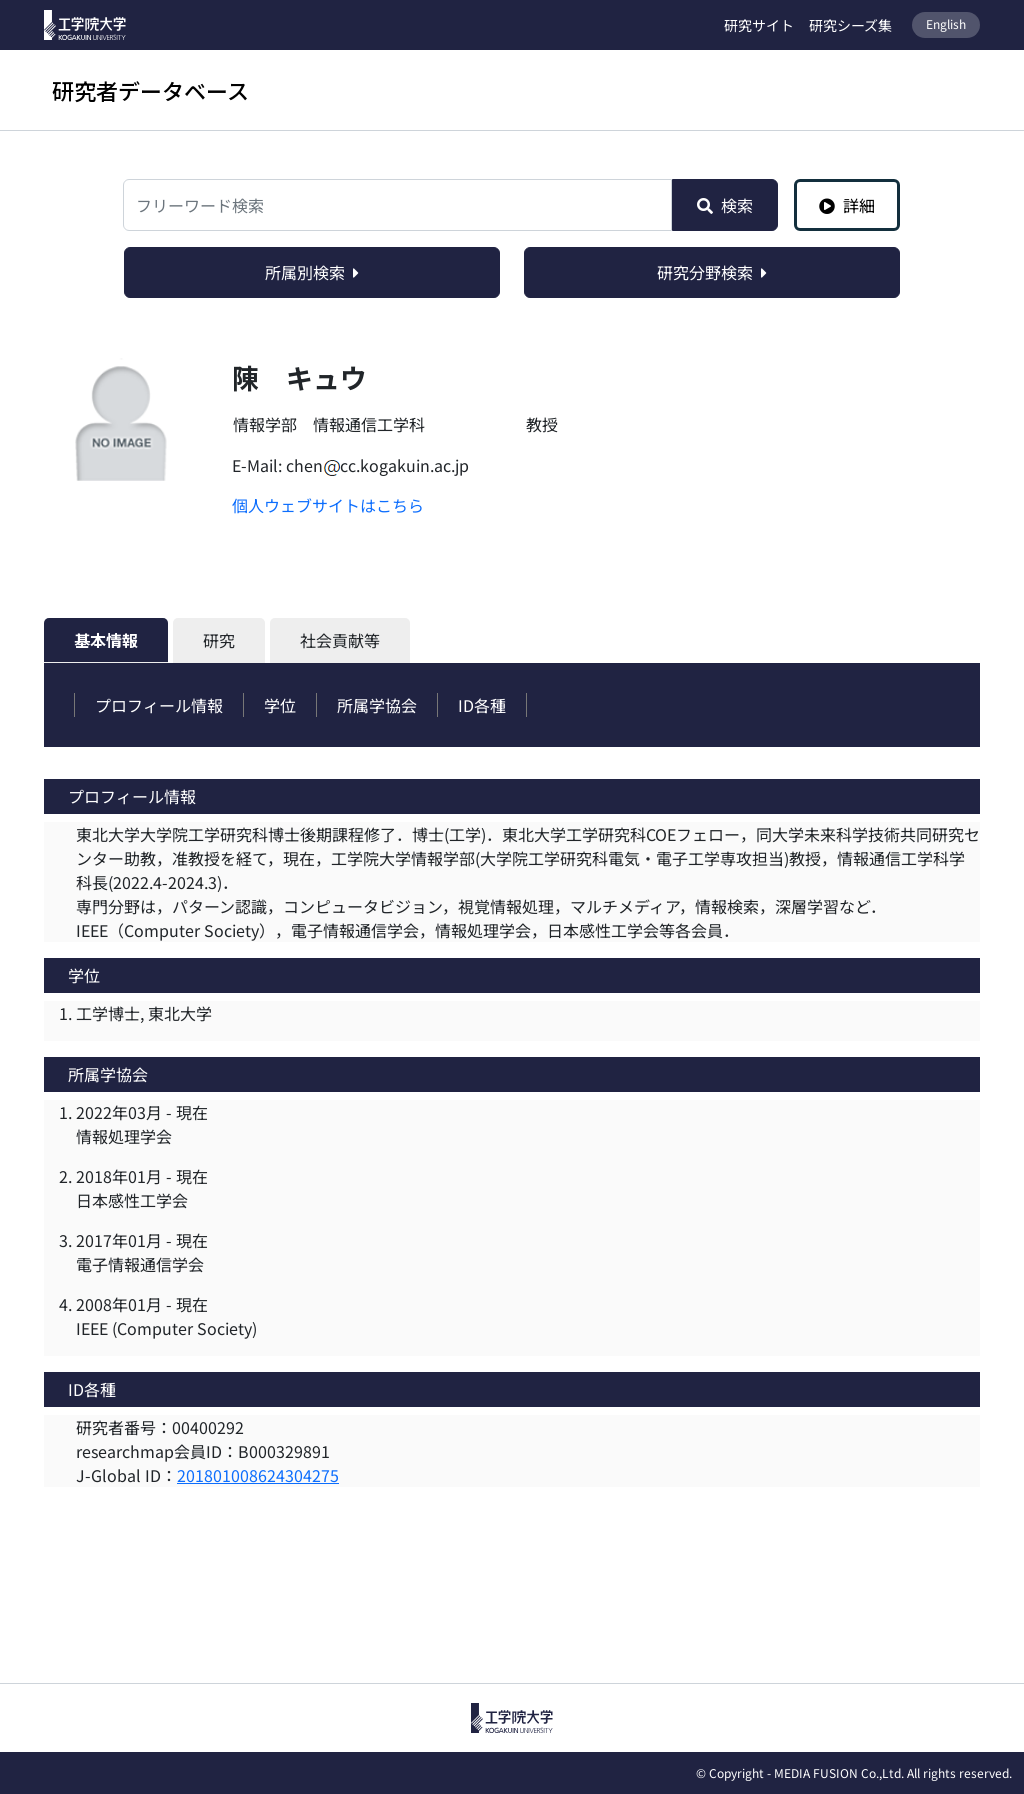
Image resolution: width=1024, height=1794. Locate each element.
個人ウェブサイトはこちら (328, 505)
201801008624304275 (258, 1475)
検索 (725, 205)
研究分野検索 (712, 272)
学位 (280, 705)
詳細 (847, 205)
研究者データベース (150, 90)
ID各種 (482, 705)
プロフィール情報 (159, 705)
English (946, 23)
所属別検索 (312, 272)
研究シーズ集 (850, 25)
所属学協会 (377, 705)
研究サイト (759, 25)
